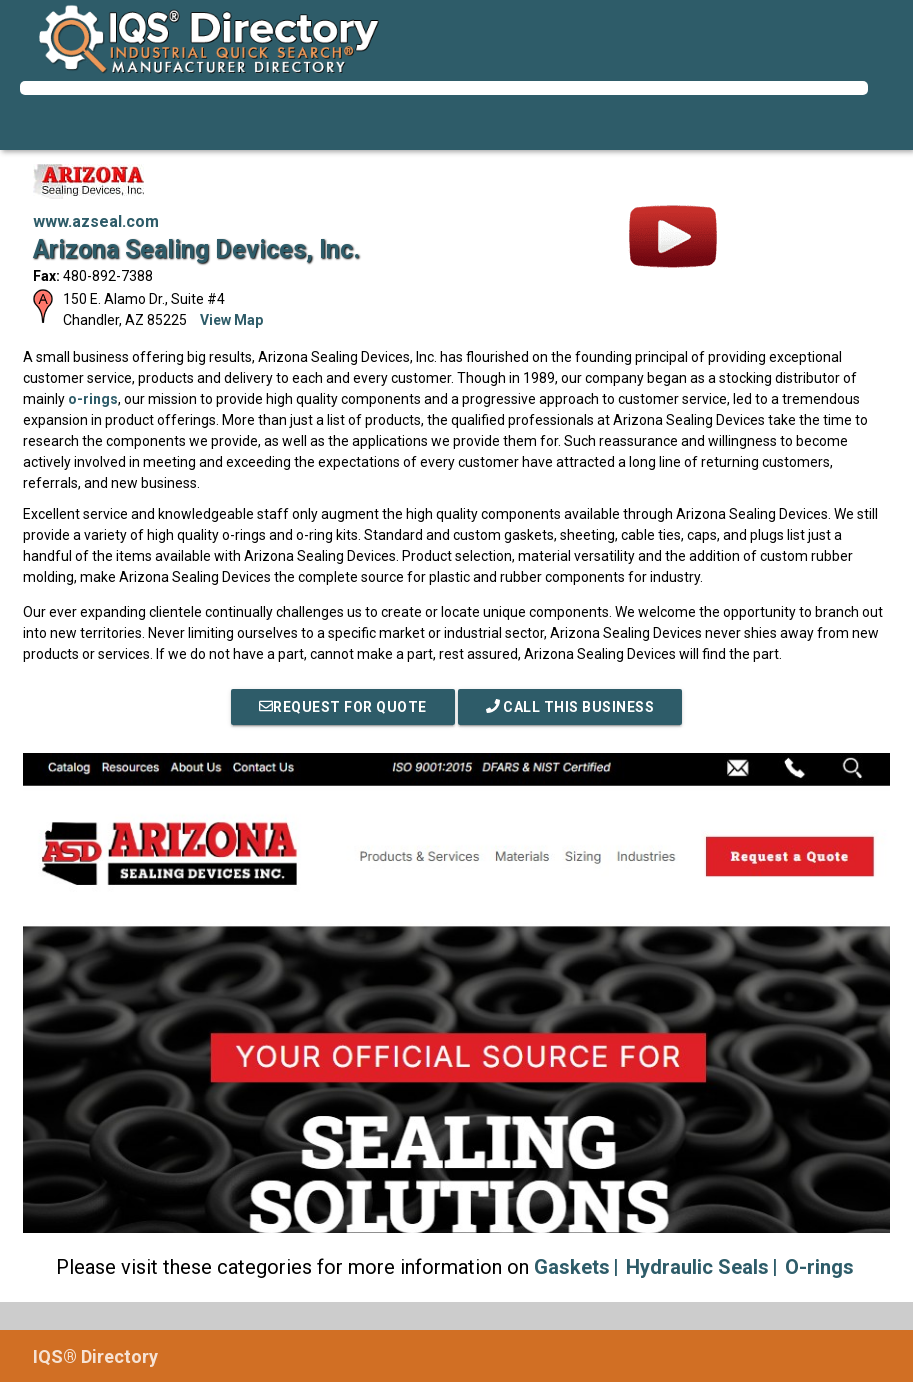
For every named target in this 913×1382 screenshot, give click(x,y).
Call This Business (570, 707)
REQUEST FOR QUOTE (343, 707)
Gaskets (572, 1267)
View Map (231, 320)
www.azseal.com (96, 221)
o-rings (93, 399)
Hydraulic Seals (697, 1267)
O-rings (819, 1267)
